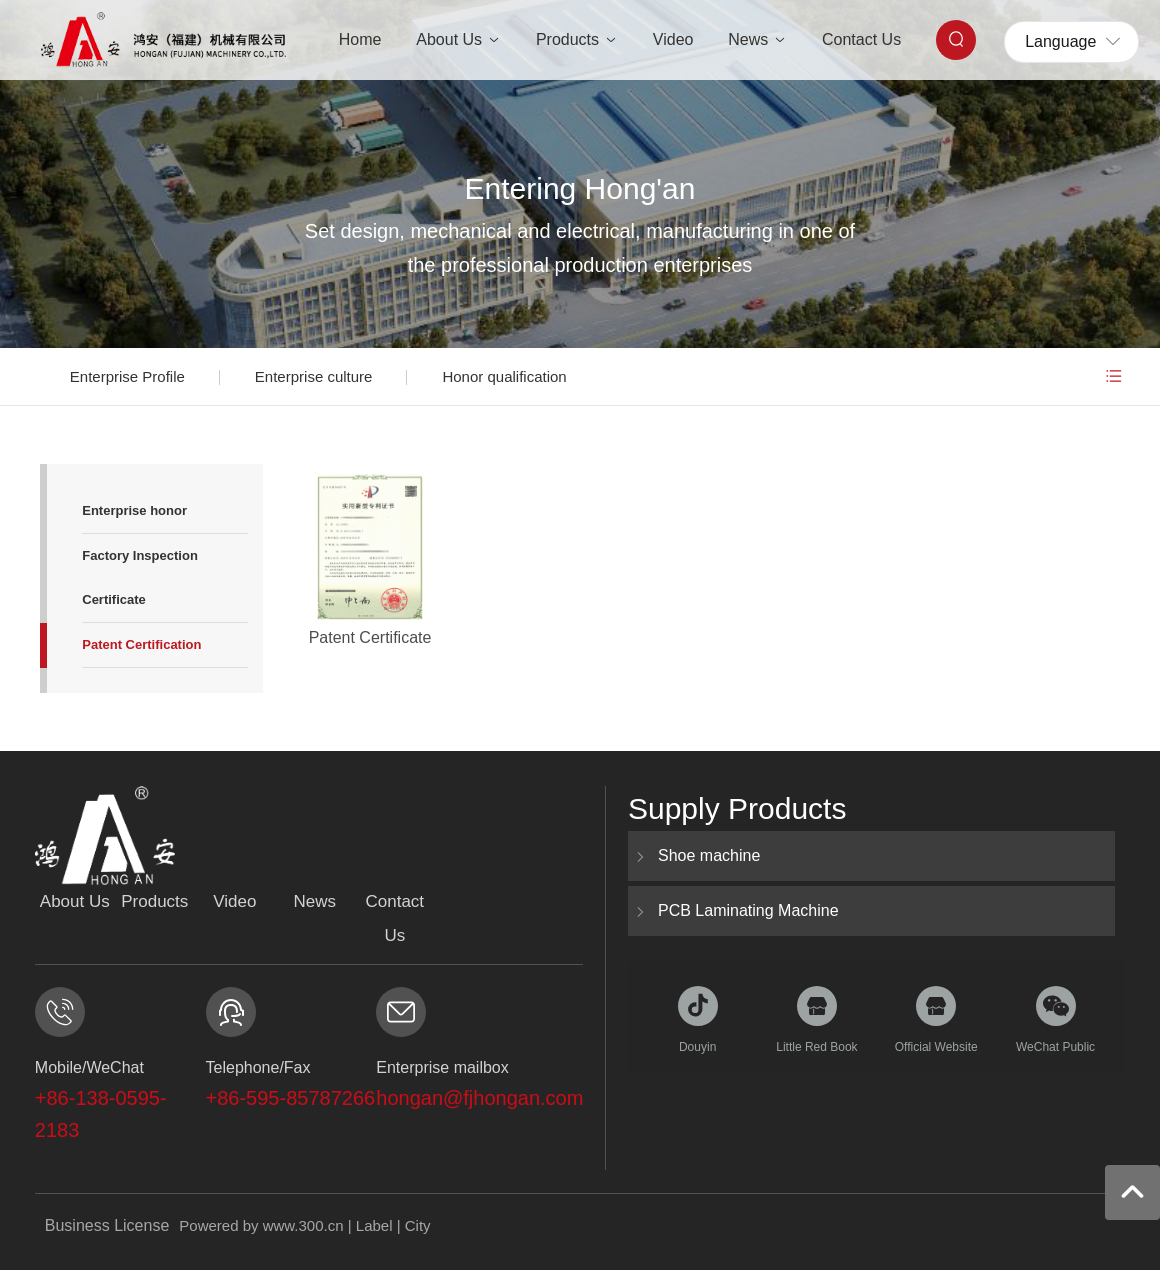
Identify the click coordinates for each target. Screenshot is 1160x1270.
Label (374, 1225)
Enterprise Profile (127, 376)
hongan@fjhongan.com (479, 1098)
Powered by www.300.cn (261, 1225)
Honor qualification (504, 376)
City (418, 1225)
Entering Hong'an (580, 188)
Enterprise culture (314, 376)
